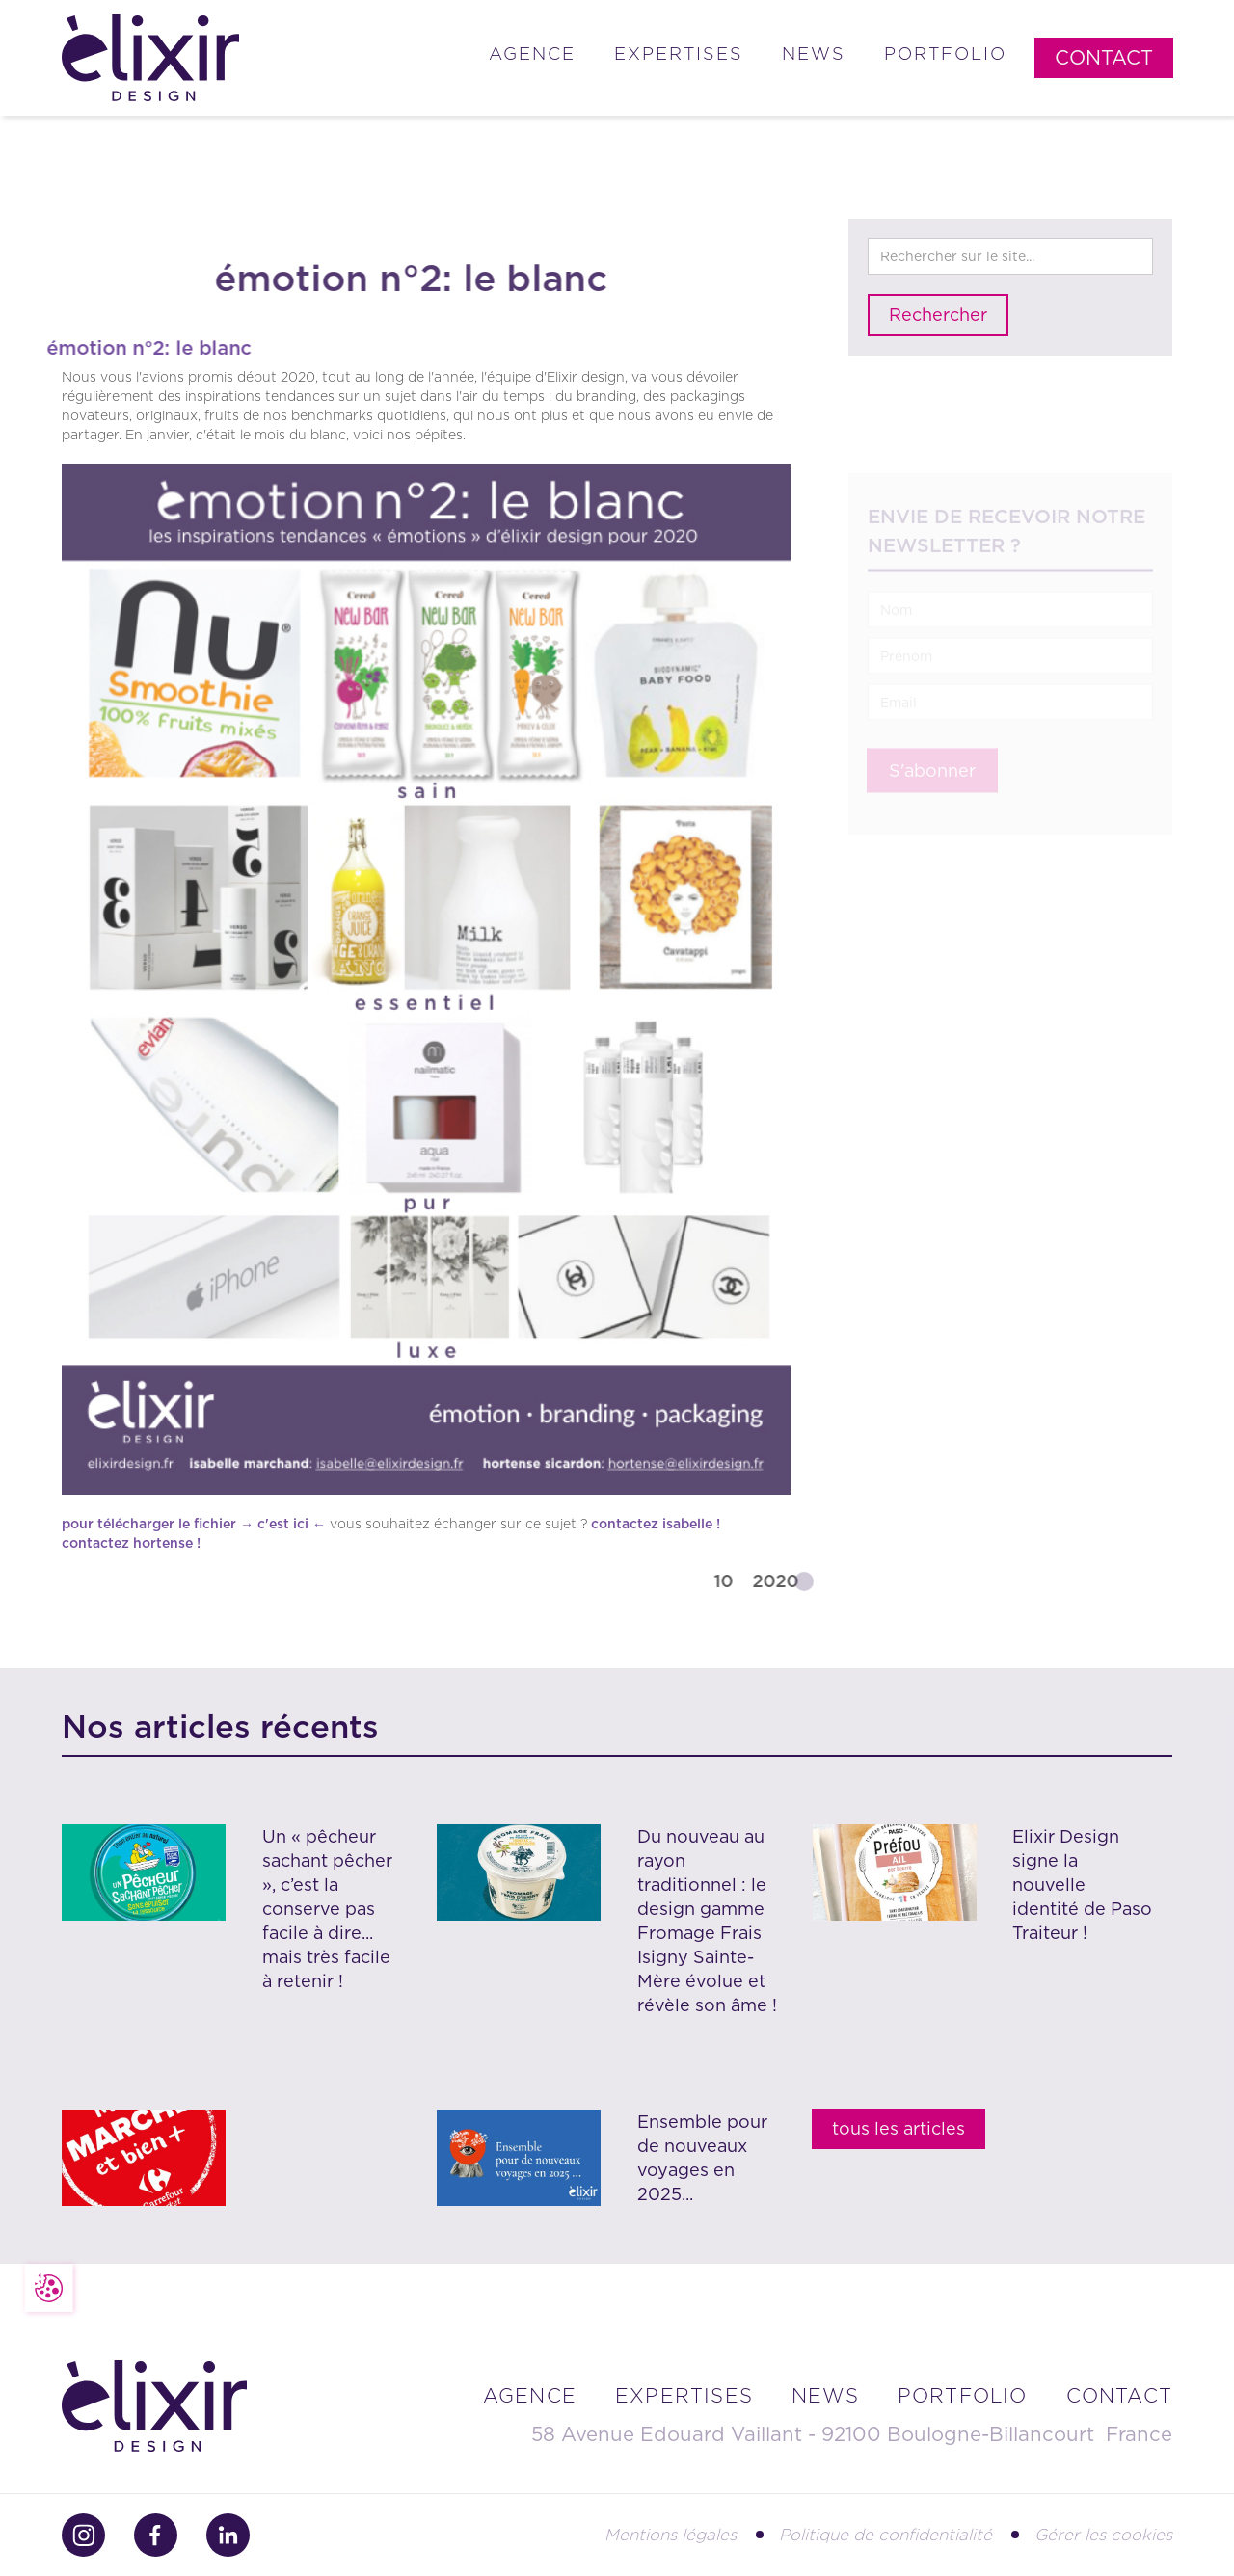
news (825, 2395)
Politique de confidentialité (885, 2534)
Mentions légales (670, 2534)
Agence (532, 53)
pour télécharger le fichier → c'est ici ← (194, 1523)
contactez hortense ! (131, 1543)
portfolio (963, 2395)
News (813, 53)
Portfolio (945, 53)
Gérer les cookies (1103, 2534)
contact (1119, 2395)
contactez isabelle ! (655, 1523)
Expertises (678, 53)
